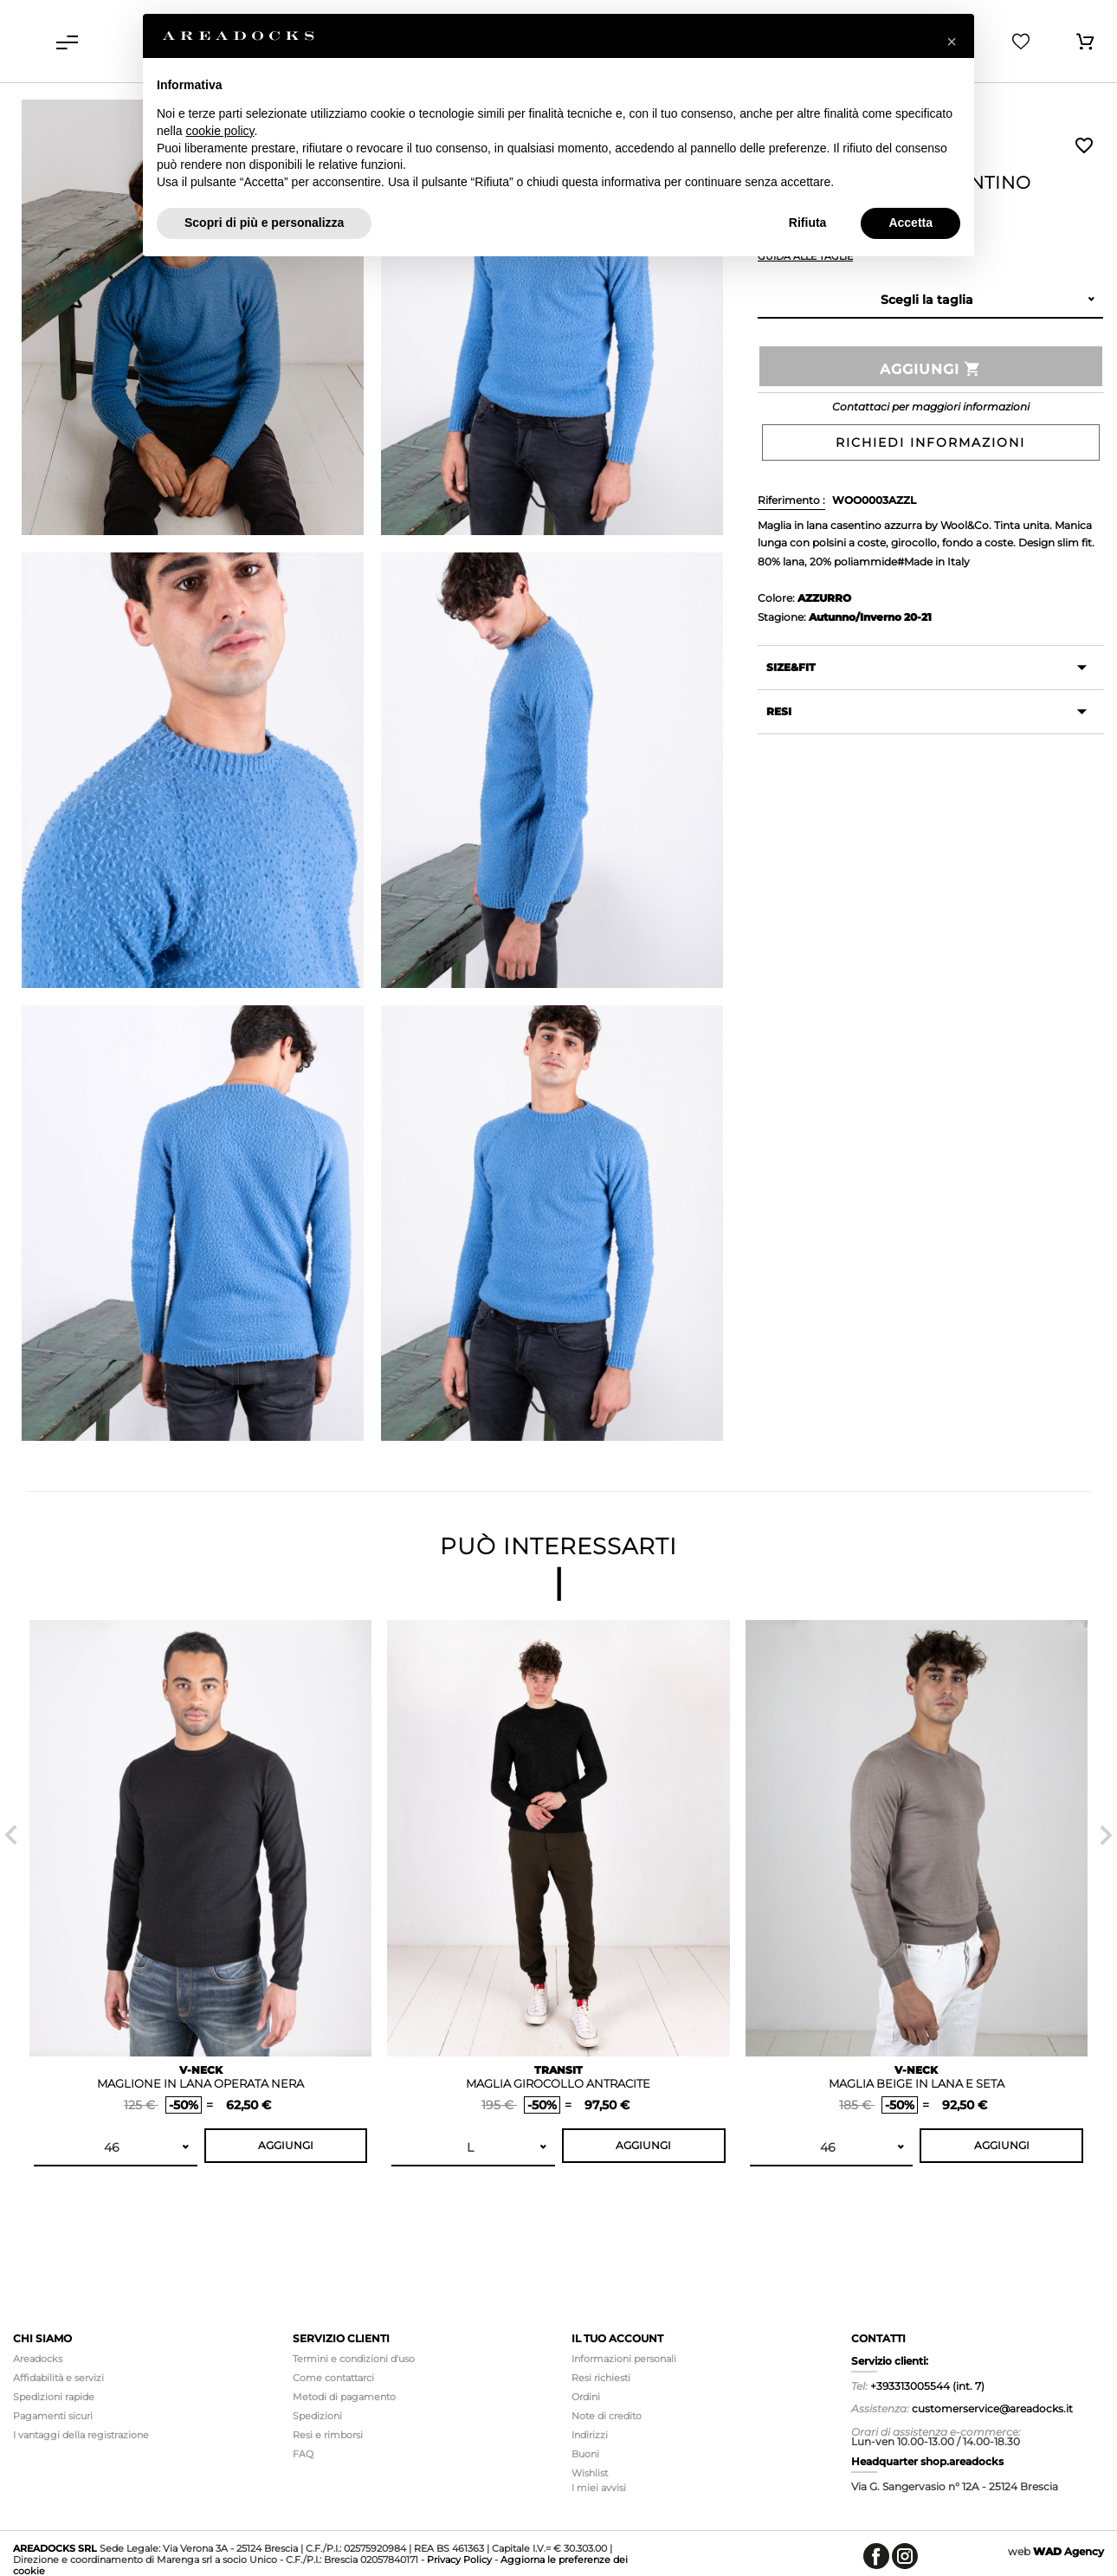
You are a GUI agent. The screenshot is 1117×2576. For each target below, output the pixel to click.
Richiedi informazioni (930, 442)
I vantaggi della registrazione (81, 2435)
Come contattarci (333, 2378)
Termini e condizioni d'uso (354, 2359)
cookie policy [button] (219, 131)
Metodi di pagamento (344, 2397)
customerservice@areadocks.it (992, 2408)
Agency (1068, 2551)
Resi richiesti (600, 2378)
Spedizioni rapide (53, 2397)
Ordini (585, 2397)
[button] (951, 41)
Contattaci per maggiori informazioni (931, 406)
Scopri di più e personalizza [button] (264, 222)
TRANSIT (558, 2069)
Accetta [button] (910, 222)
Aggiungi (931, 369)
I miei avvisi (598, 2488)
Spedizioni (317, 2416)
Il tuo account (617, 2338)
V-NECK (201, 2069)
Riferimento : (791, 500)
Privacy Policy (459, 2559)
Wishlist (1084, 145)
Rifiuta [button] (808, 222)
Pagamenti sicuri (53, 2416)
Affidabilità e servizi (58, 2378)
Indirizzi (589, 2435)
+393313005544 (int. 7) (927, 2385)
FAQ (303, 2454)
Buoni (585, 2454)
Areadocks (37, 2359)
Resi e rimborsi (328, 2435)
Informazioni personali (623, 2359)
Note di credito (606, 2416)
